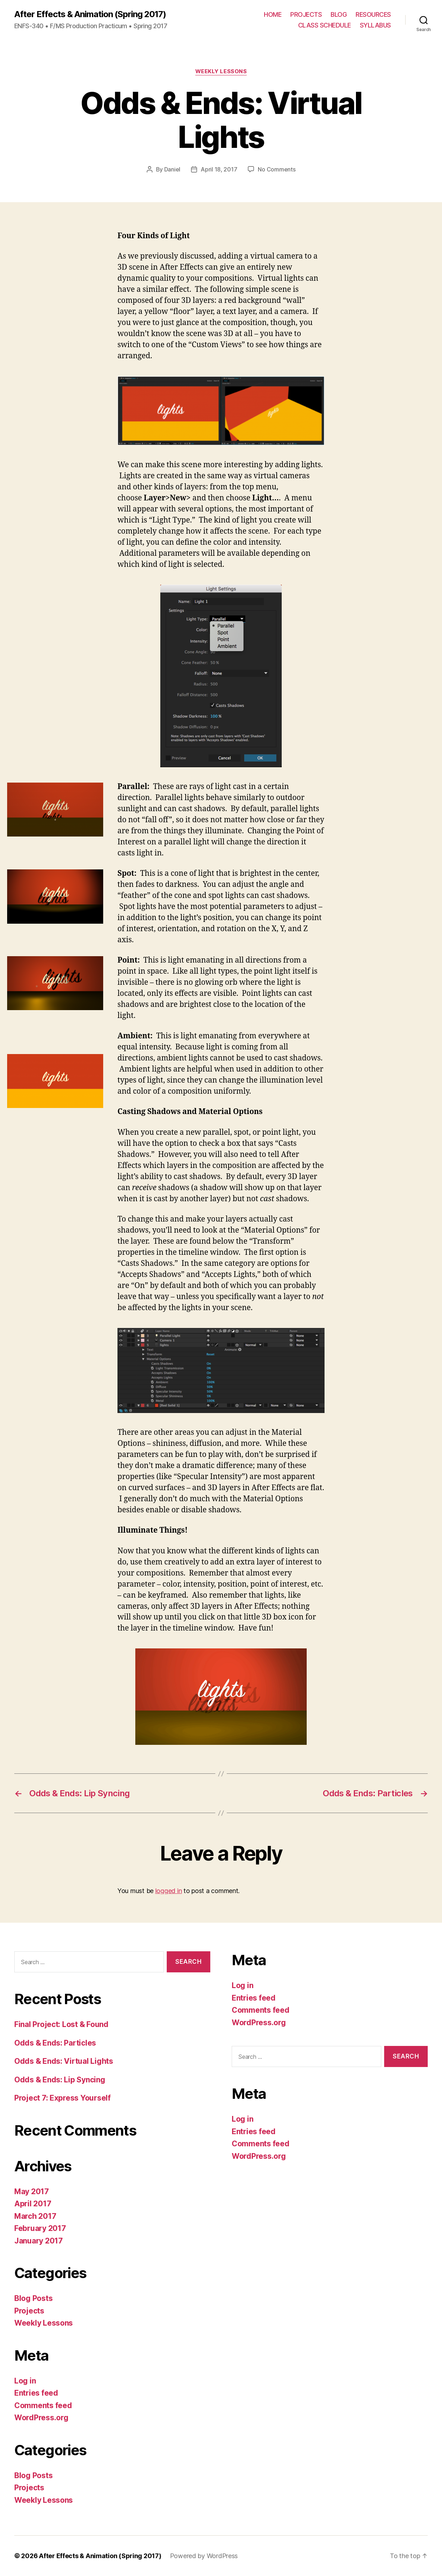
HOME (272, 14)
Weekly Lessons (221, 71)
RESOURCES (373, 14)
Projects (29, 2310)
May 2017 (31, 2191)
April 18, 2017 (219, 169)
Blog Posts (33, 2298)
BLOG (339, 14)
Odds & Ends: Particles (55, 2042)
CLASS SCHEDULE (324, 25)
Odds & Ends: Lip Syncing (59, 2079)
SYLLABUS (375, 25)
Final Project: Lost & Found (61, 2024)
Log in (25, 2380)
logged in (168, 1890)
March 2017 (35, 2216)
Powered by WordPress (204, 2556)
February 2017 (40, 2228)
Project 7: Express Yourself (62, 2097)
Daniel (172, 169)
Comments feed (43, 2405)
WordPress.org (41, 2417)
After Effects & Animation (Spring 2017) (90, 14)
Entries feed (36, 2392)
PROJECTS (306, 14)
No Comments (276, 169)
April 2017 (32, 2203)
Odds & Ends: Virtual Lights (63, 2061)
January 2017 (38, 2240)
